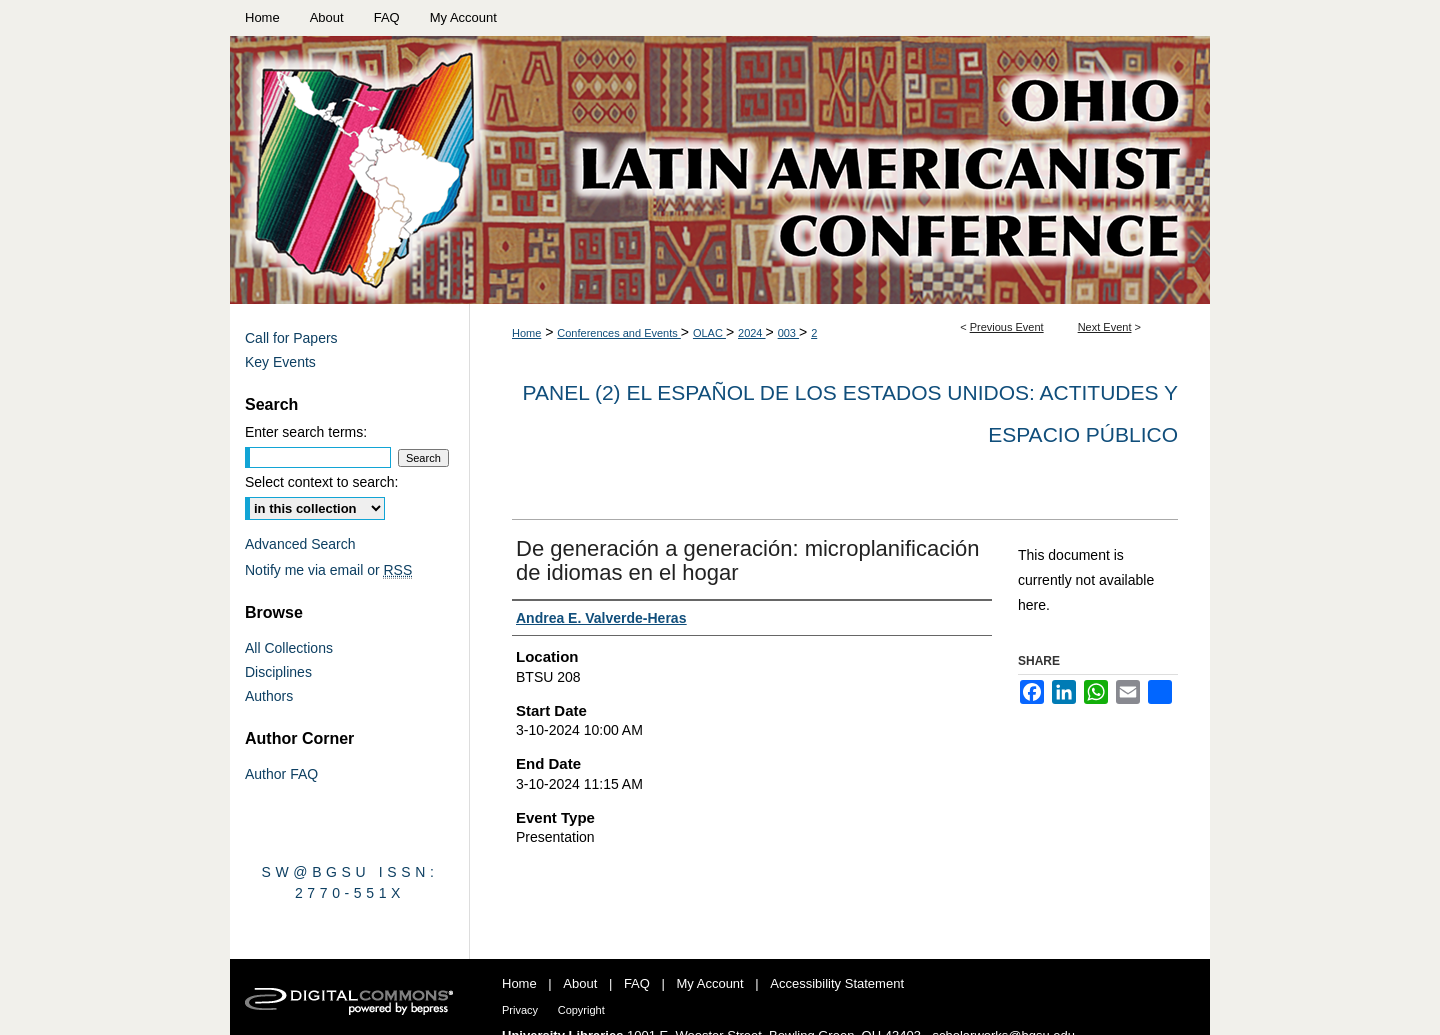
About (580, 983)
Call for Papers (291, 338)
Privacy (520, 1010)
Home (526, 333)
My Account (710, 983)
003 (788, 333)
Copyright (581, 1010)
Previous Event (1007, 327)
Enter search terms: (306, 432)
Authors (269, 696)
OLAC (709, 333)
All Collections (289, 648)
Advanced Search (300, 544)
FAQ (637, 983)
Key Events (280, 362)
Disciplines (278, 672)
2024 (752, 333)
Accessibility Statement (837, 983)
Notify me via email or (328, 570)
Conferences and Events (619, 333)
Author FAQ (281, 774)
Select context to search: (321, 482)
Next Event (1105, 327)
